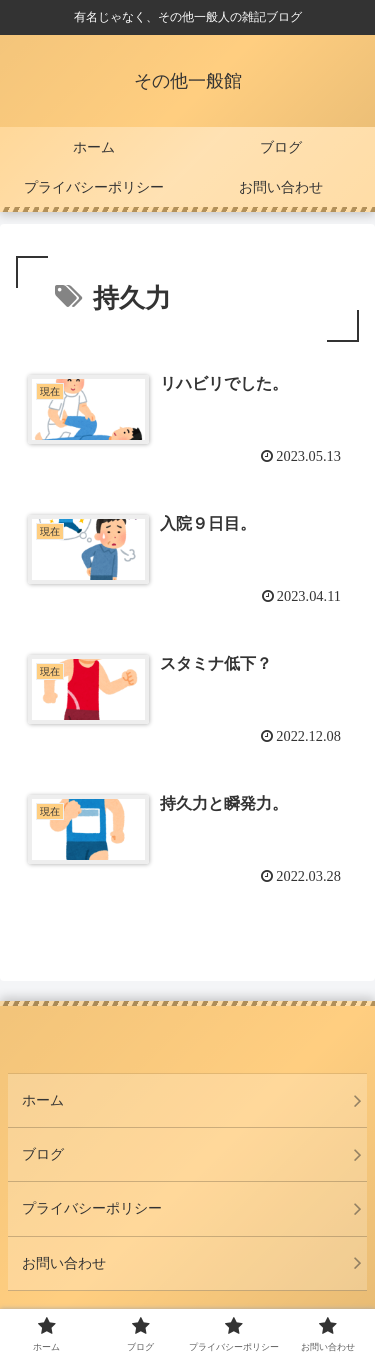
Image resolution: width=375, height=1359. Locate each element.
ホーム (43, 1100)
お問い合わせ (64, 1263)
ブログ (43, 1154)
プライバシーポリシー (92, 1208)
